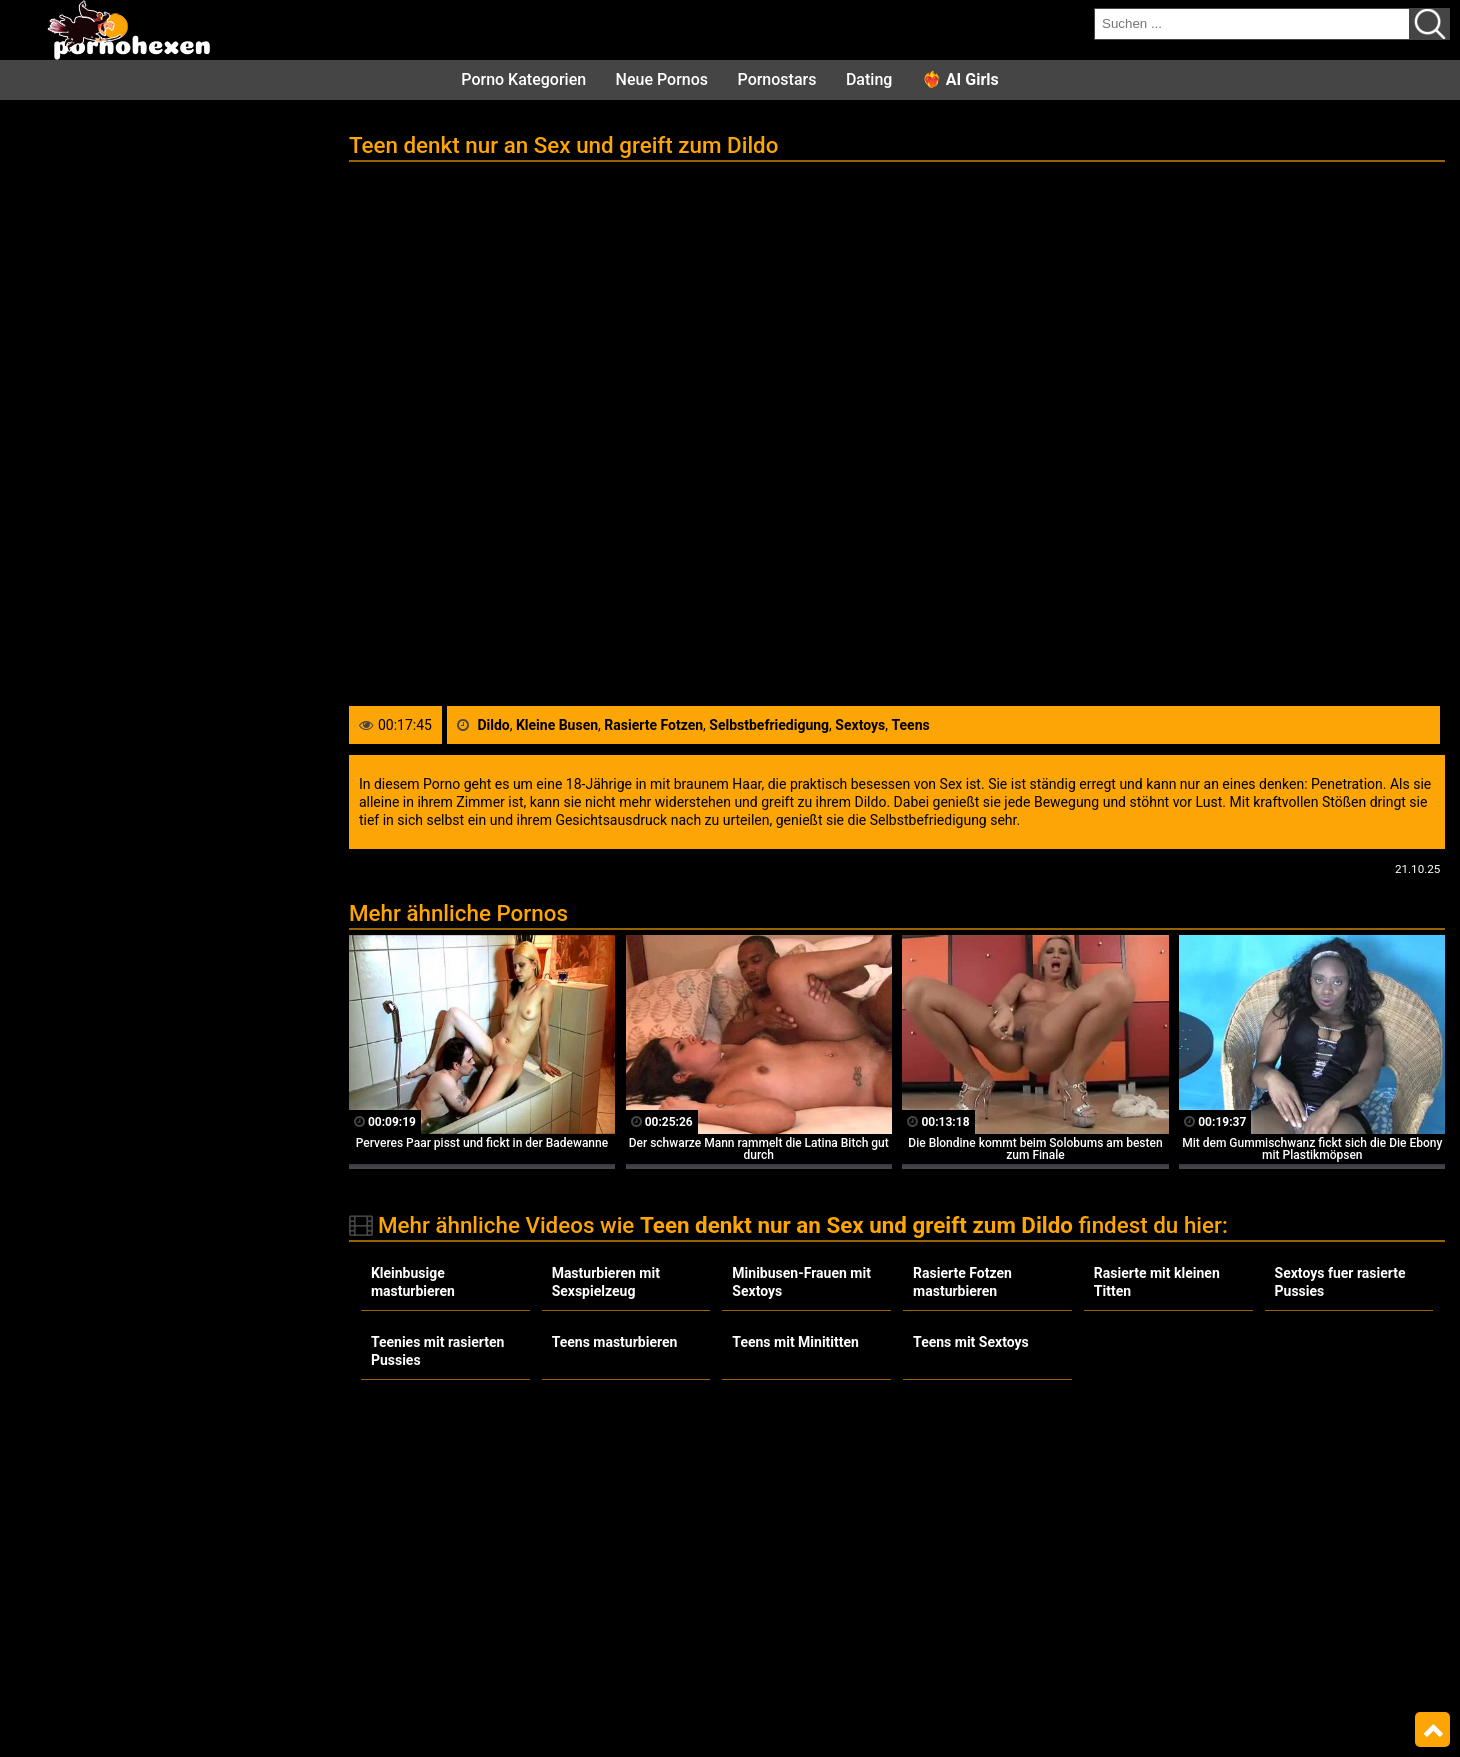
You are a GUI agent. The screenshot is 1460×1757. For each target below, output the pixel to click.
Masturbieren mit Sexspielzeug (606, 1282)
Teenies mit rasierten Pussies (437, 1351)
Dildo (493, 725)
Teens (910, 725)
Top (1432, 1730)
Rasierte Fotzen (653, 725)
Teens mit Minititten (795, 1342)
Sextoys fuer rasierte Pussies (1340, 1282)
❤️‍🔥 (960, 79)
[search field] (1252, 24)
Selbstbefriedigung (769, 725)
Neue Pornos (662, 79)
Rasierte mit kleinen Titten (1157, 1282)
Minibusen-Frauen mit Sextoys (801, 1282)
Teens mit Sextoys (971, 1342)
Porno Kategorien (523, 79)
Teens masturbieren (615, 1342)
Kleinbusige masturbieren (413, 1282)
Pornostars (777, 79)
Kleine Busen (557, 725)
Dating (869, 79)
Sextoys (860, 725)
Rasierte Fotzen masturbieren (962, 1282)
